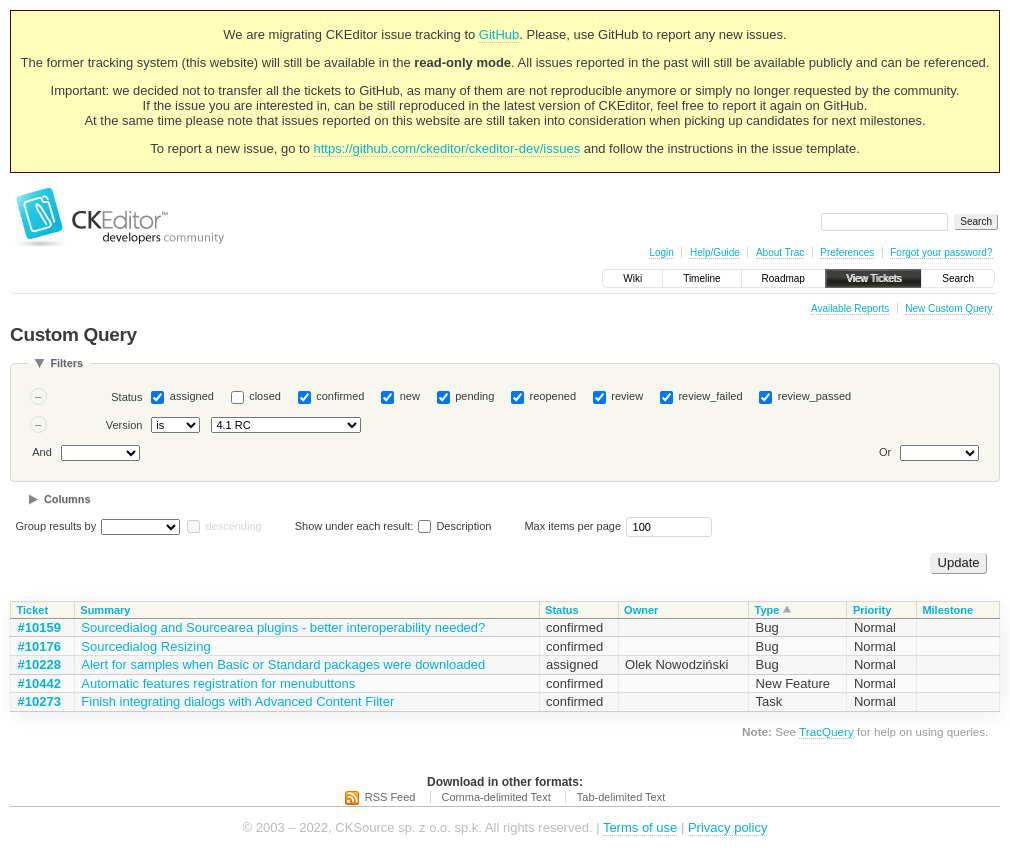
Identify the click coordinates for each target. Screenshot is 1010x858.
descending (233, 526)
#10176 (39, 646)
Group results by (56, 526)
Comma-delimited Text (496, 797)
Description (454, 526)
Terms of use (640, 827)
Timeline (701, 278)
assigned (192, 396)
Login (661, 252)
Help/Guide (715, 252)
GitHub (499, 34)
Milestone (947, 610)
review (627, 396)
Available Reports (850, 308)
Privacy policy (727, 827)
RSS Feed (390, 797)
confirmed (340, 396)
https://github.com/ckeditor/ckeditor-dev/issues (447, 148)
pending (474, 396)
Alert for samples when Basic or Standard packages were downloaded (283, 664)
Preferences (847, 252)
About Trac (780, 252)
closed (265, 396)
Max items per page (572, 526)
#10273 (39, 701)
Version (124, 425)
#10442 (39, 683)
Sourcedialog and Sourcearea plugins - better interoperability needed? (283, 627)
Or (885, 452)
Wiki (632, 278)
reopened (553, 396)
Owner (641, 610)
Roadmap (783, 278)
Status (126, 397)
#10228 (39, 664)
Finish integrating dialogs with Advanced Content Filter (237, 701)
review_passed (814, 396)
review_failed (710, 396)
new (410, 396)
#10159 (39, 627)
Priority (872, 610)
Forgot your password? (941, 252)
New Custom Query (948, 308)
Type (767, 610)
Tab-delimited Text (621, 797)
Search (958, 278)
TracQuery (826, 731)
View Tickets (873, 278)
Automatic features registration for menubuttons (218, 683)
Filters (66, 363)
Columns (67, 499)
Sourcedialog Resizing (145, 646)
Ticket (33, 610)
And (42, 452)
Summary (105, 610)
